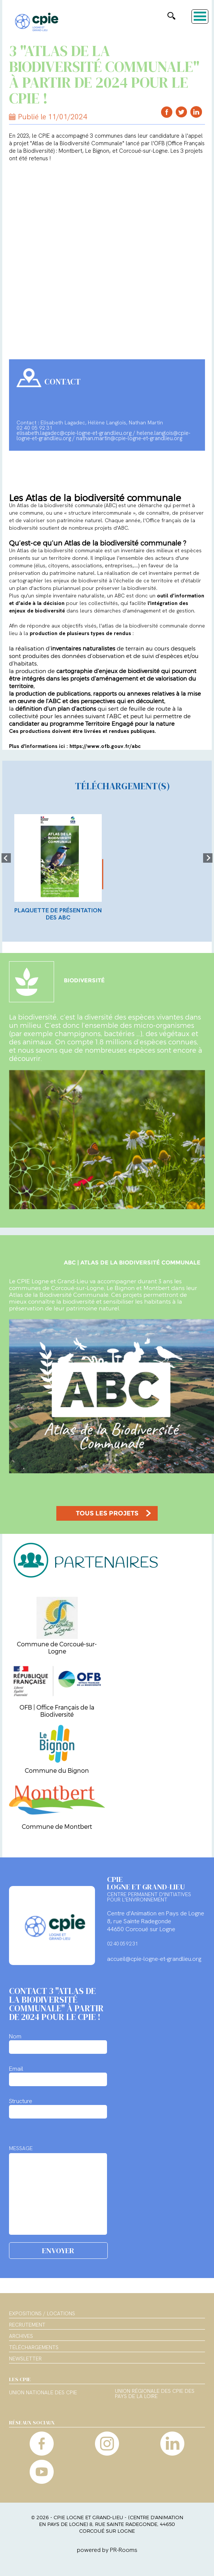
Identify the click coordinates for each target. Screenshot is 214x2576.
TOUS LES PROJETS (107, 1513)
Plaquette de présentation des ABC (58, 914)
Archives (21, 2336)
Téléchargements (34, 2347)
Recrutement (27, 2324)
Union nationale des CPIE (43, 2393)
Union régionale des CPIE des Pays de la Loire (154, 2394)
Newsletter (25, 2358)
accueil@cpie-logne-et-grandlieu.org (154, 1959)
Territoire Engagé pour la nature (130, 723)
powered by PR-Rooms (107, 2550)
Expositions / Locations (42, 2313)
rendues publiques (132, 731)
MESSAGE (21, 2148)
